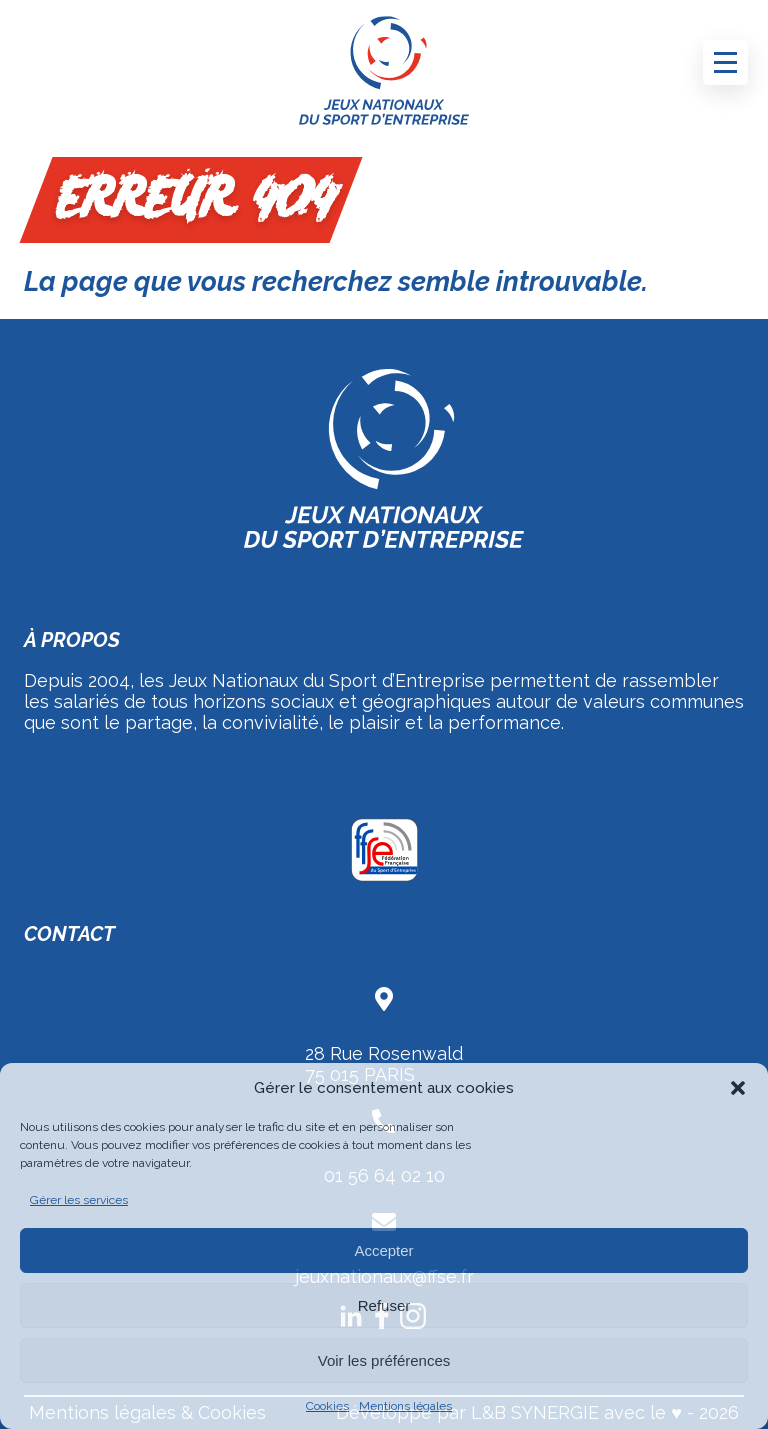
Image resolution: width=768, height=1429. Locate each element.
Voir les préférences (384, 1360)
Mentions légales (405, 1406)
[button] (738, 1088)
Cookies (327, 1406)
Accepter (383, 1250)
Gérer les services (79, 1200)
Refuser (384, 1305)
